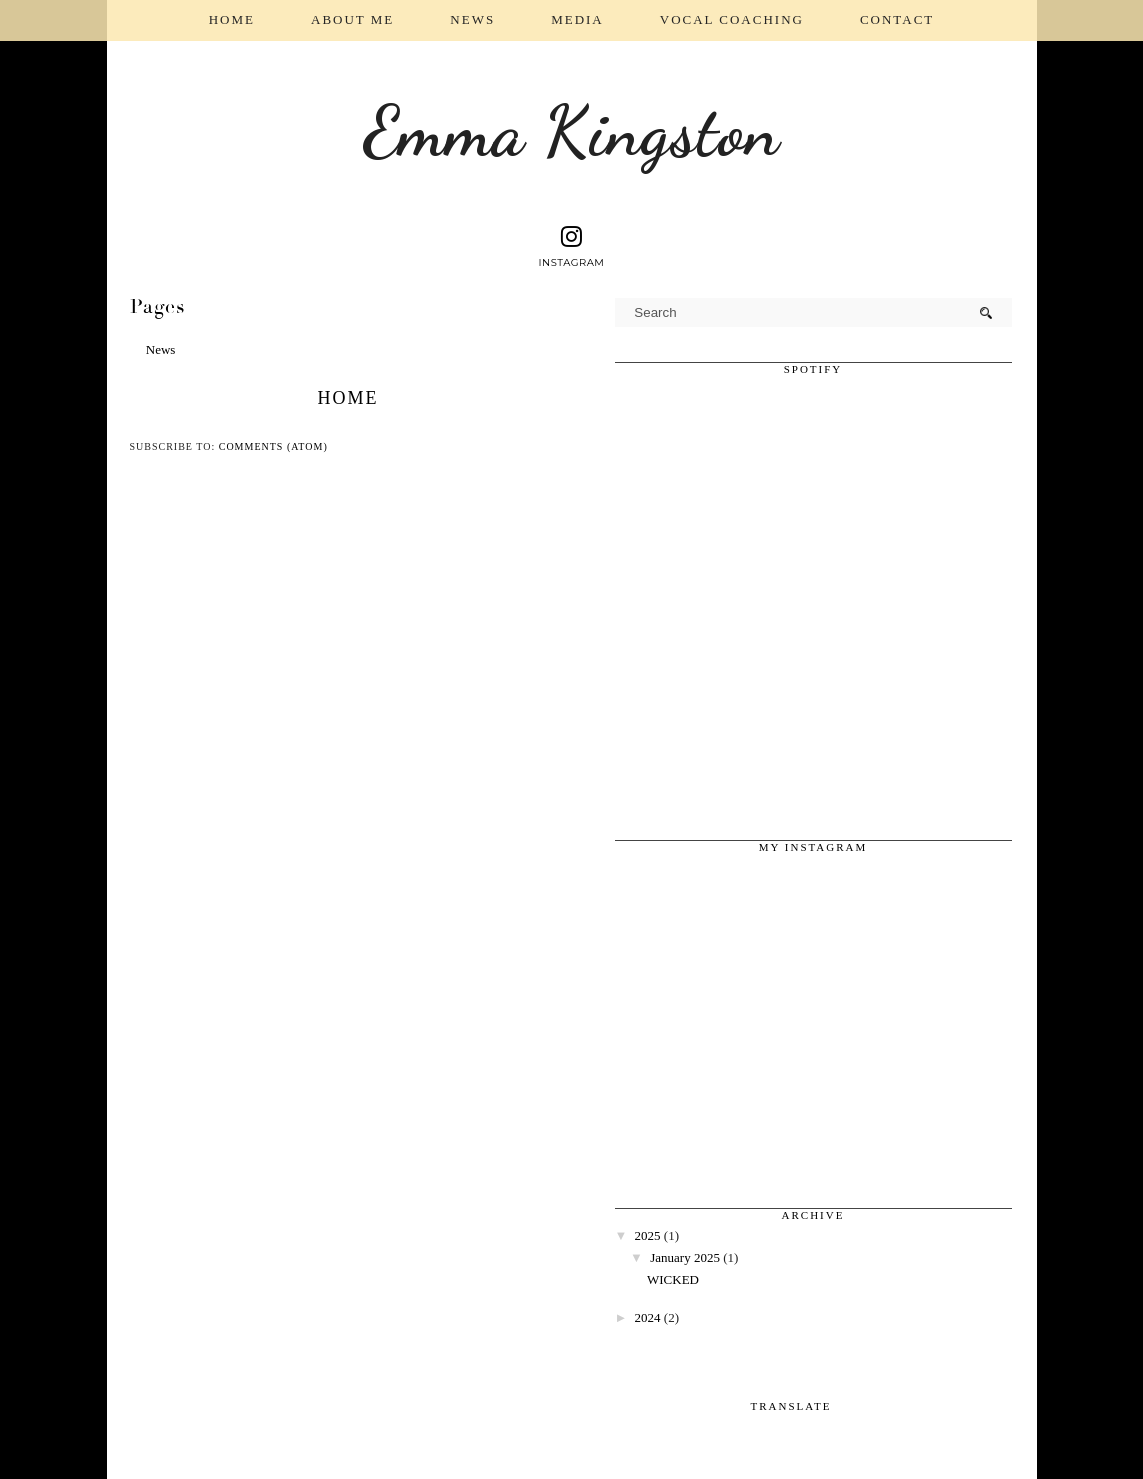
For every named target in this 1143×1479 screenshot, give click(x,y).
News (472, 19)
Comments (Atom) (273, 446)
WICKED (673, 1279)
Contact (897, 19)
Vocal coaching (732, 19)
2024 (648, 1317)
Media (577, 19)
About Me (352, 19)
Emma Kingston (571, 132)
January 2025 (685, 1257)
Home (232, 19)
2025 (648, 1235)
